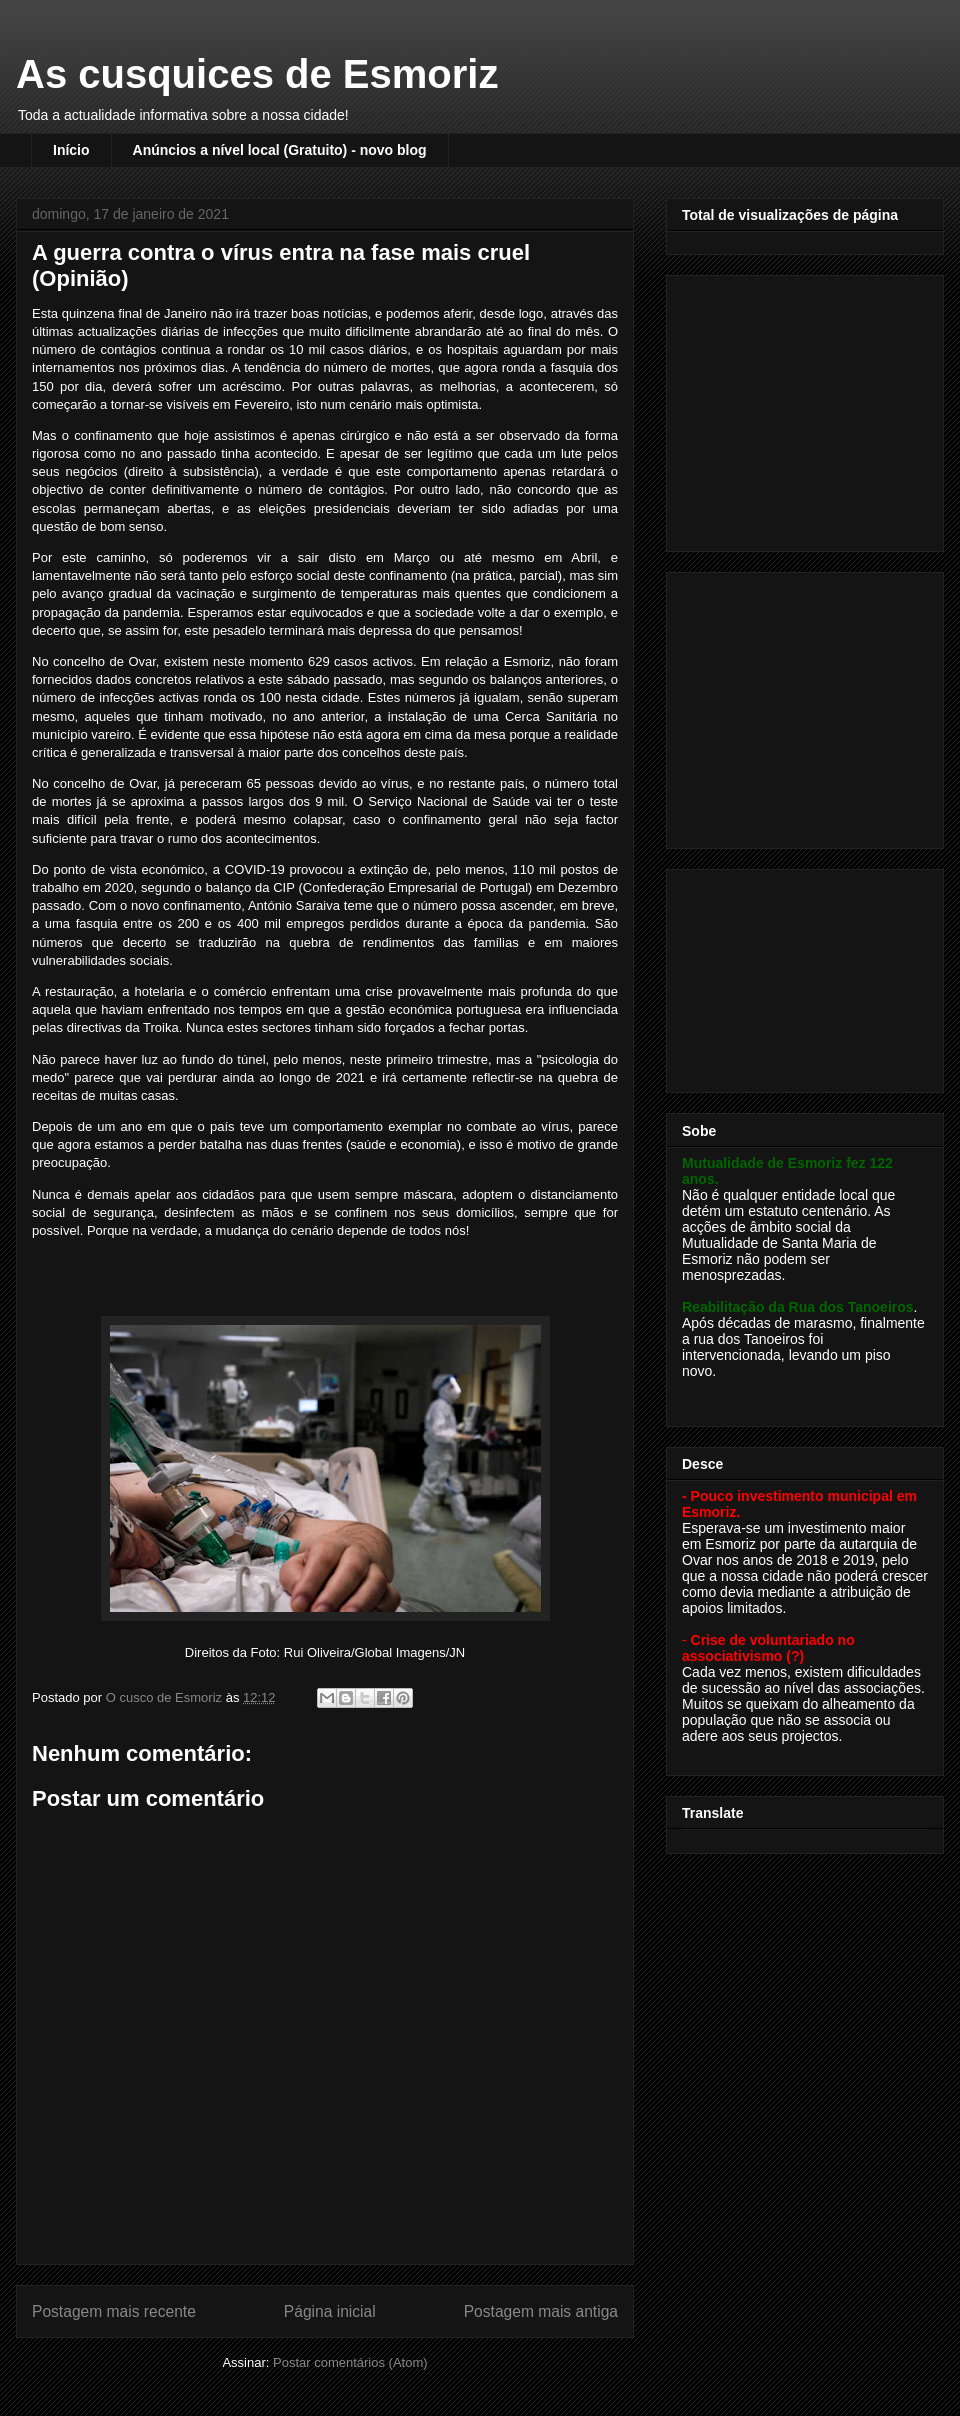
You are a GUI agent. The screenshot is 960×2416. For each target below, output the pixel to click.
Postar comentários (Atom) (350, 2362)
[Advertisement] (807, 408)
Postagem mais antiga (541, 2311)
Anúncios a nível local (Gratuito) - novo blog (280, 150)
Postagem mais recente (114, 2311)
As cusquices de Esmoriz (257, 74)
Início (71, 150)
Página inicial (330, 2311)
